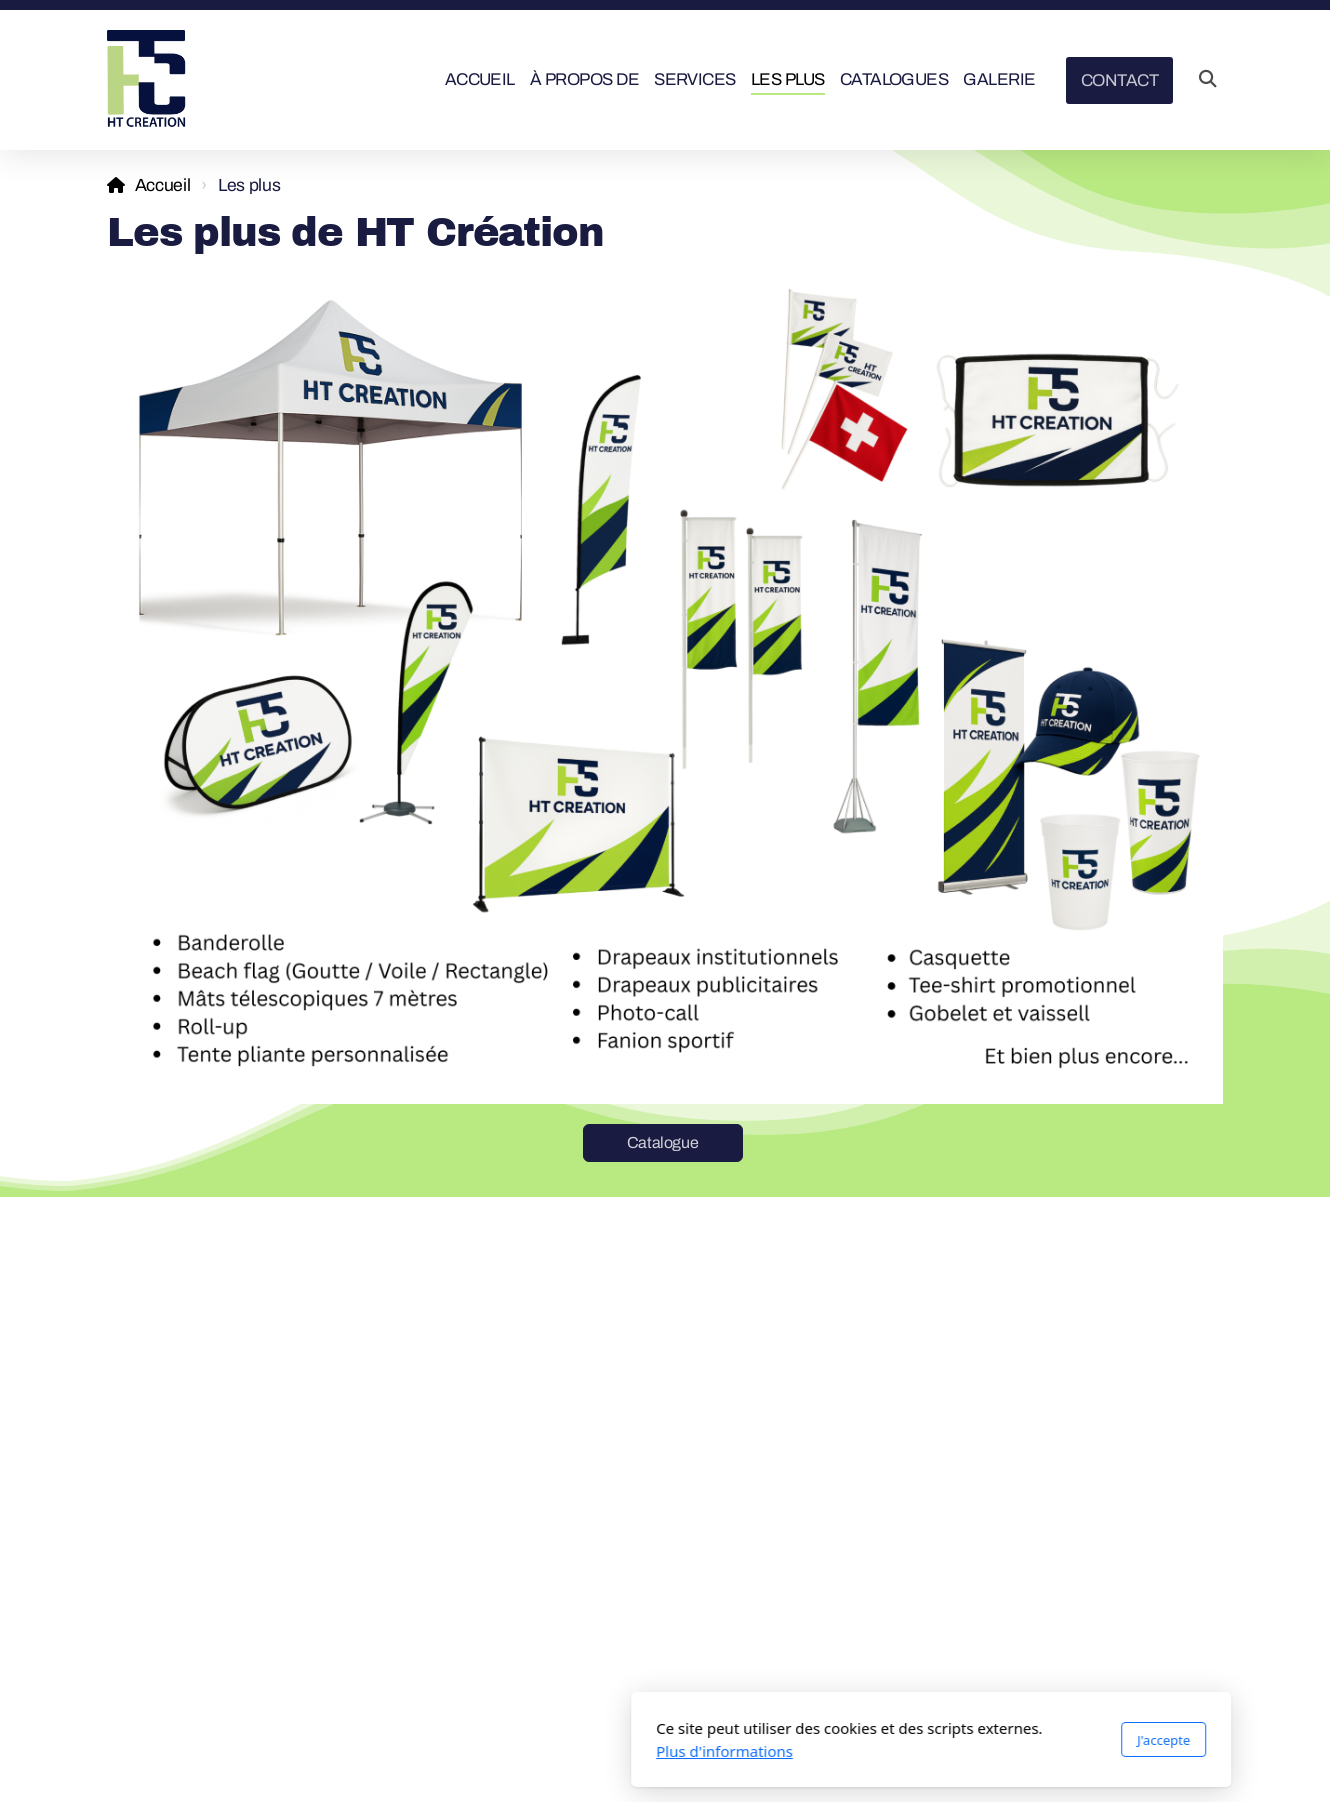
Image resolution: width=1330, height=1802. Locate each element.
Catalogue (663, 1142)
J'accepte (897, 1740)
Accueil (163, 185)
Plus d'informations (458, 1751)
